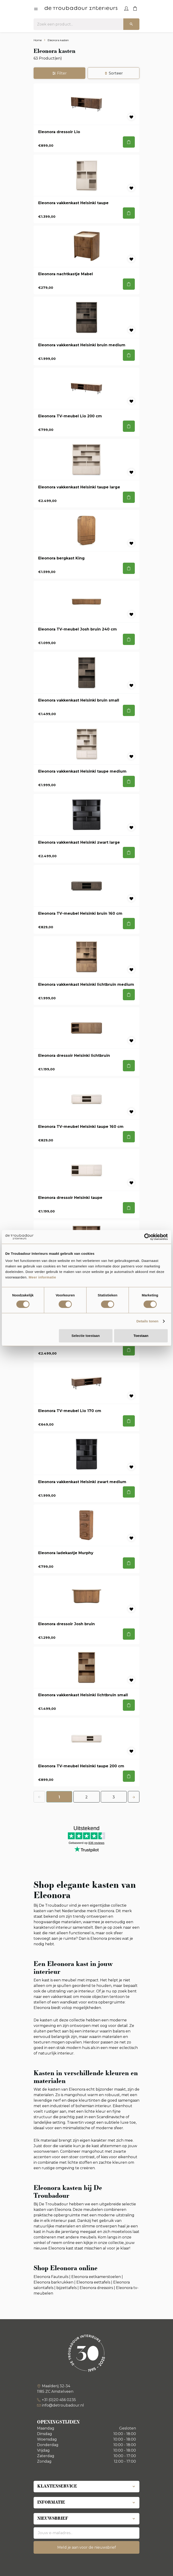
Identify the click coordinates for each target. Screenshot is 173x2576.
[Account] (126, 8)
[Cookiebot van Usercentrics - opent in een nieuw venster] (147, 1236)
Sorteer (116, 73)
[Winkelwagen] (135, 8)
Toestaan (140, 1336)
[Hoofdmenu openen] (36, 9)
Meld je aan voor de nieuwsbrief (86, 2547)
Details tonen (147, 1321)
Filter (62, 73)
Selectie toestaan (86, 1336)
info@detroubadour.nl (63, 2405)
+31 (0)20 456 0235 (59, 2400)
